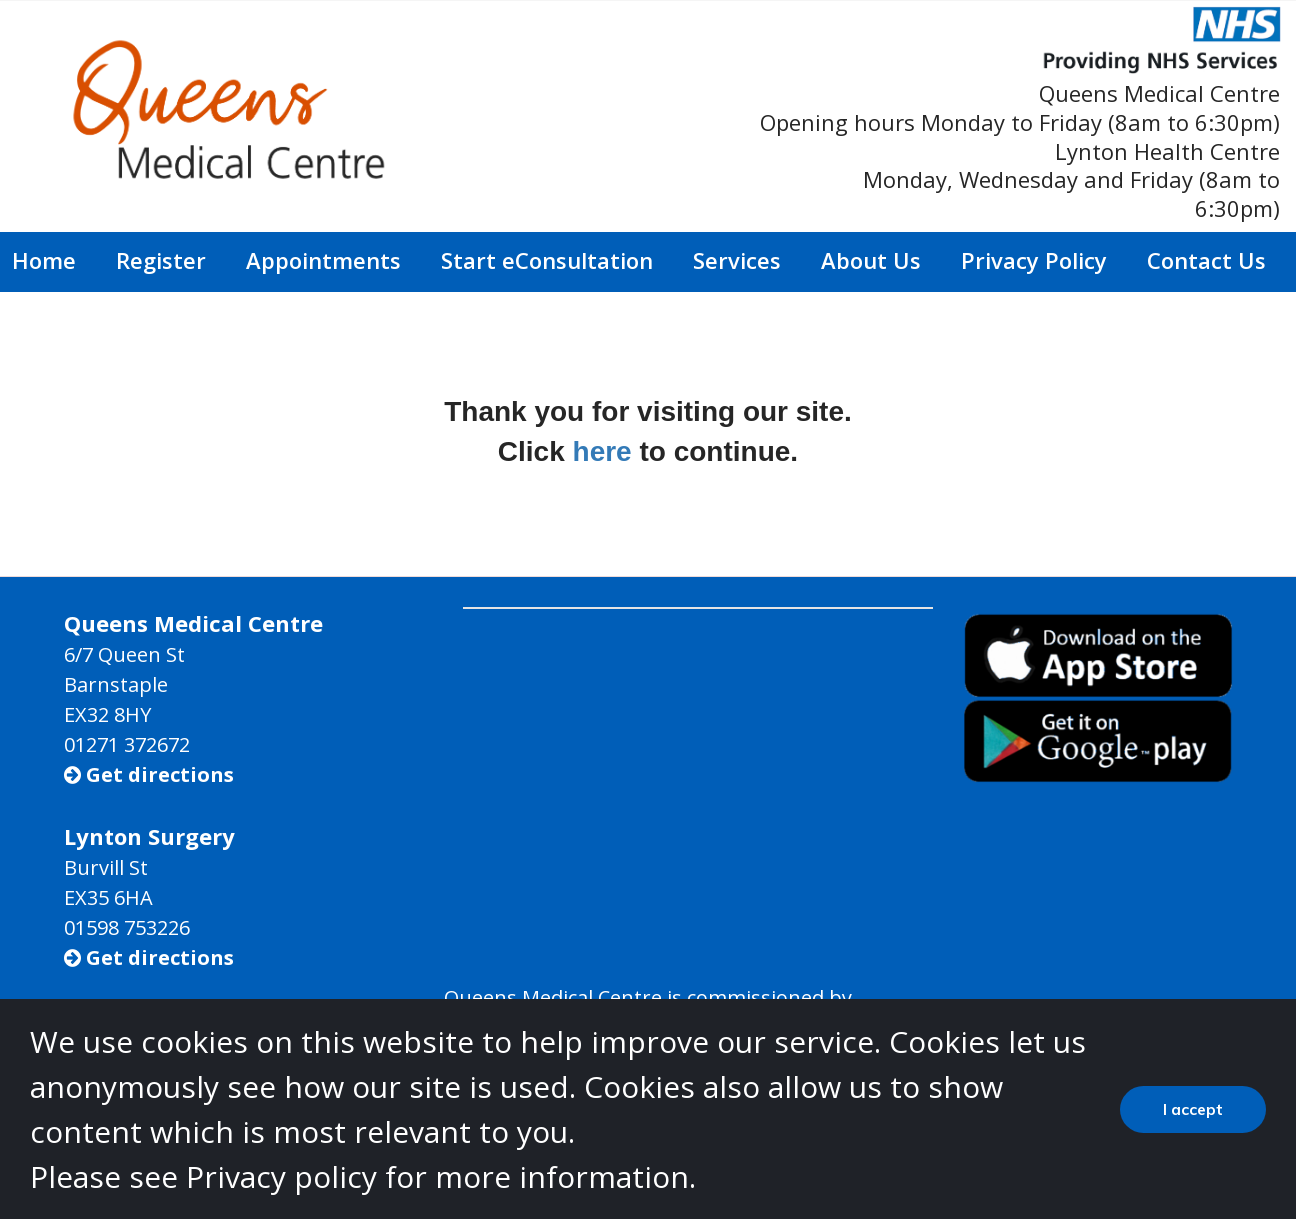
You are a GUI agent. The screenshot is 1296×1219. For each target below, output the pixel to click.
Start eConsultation (547, 260)
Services (737, 260)
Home (44, 260)
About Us (871, 260)
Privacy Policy (1034, 260)
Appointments (323, 260)
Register (161, 260)
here (602, 451)
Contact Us (1206, 260)
